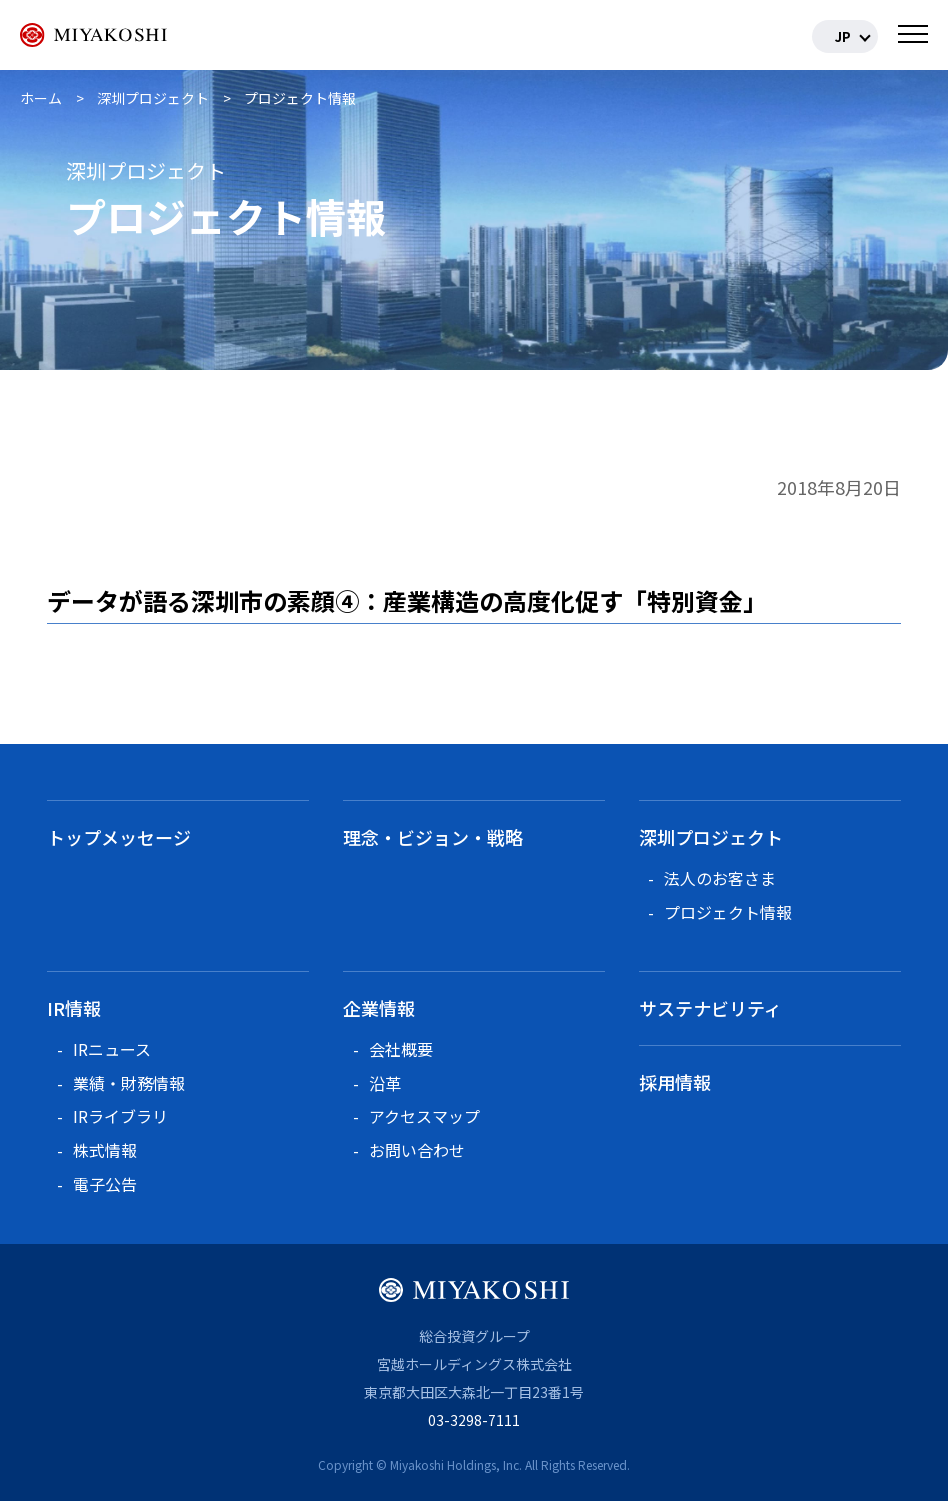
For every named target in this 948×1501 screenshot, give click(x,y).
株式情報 (105, 1150)
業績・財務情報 (129, 1083)
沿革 (385, 1083)
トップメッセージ (119, 837)
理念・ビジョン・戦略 (433, 837)
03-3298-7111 (474, 1420)
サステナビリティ (710, 1008)
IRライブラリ (120, 1116)
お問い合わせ (417, 1150)
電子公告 (105, 1184)
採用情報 (675, 1082)
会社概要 (401, 1049)
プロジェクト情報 (728, 912)
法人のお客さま (720, 878)
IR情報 (74, 1008)
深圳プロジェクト (711, 837)
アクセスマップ (424, 1116)
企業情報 (379, 1008)
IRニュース (112, 1049)
